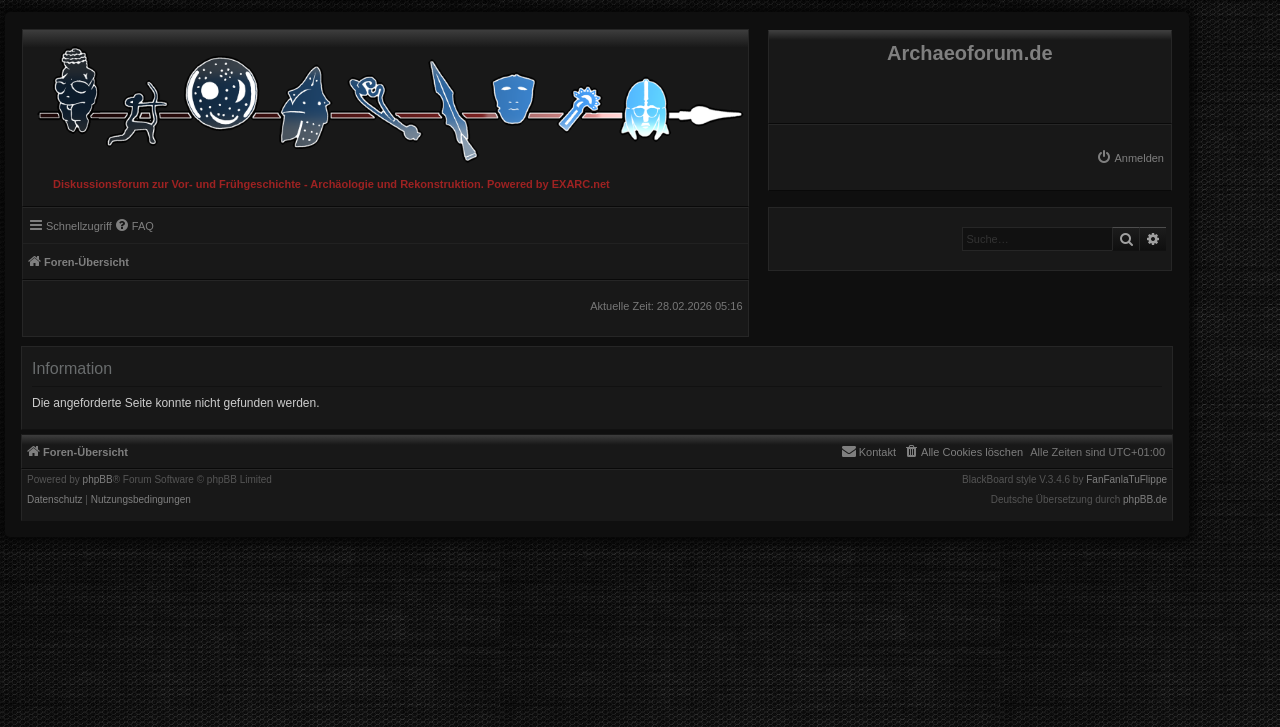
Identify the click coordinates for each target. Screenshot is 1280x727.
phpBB (98, 480)
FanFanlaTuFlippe (1126, 480)
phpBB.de (1145, 500)
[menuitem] (1130, 158)
